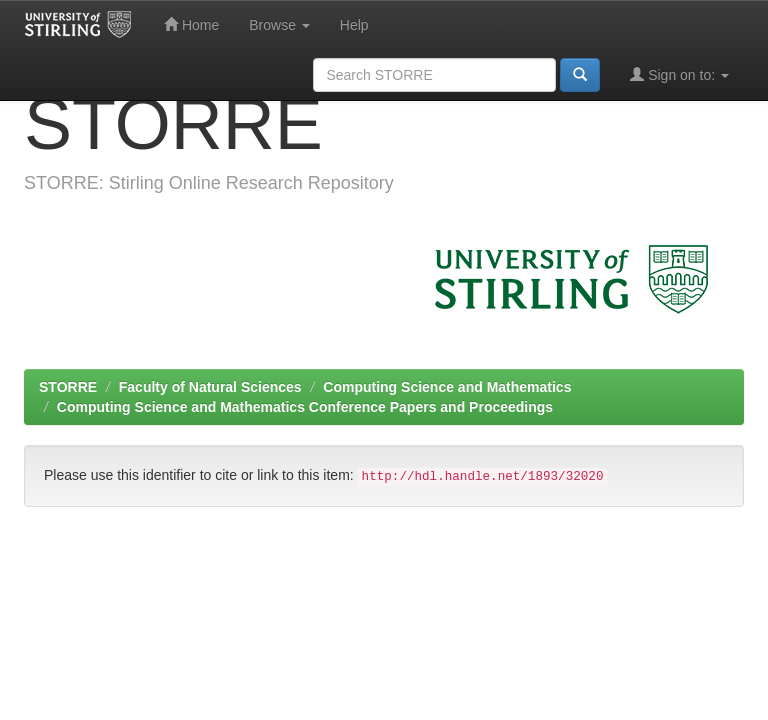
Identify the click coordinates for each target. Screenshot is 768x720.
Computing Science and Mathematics (447, 387)
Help (354, 25)
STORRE (68, 387)
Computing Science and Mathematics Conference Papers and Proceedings (305, 407)
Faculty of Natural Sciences (210, 387)
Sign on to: (679, 74)
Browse (279, 25)
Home (191, 24)
